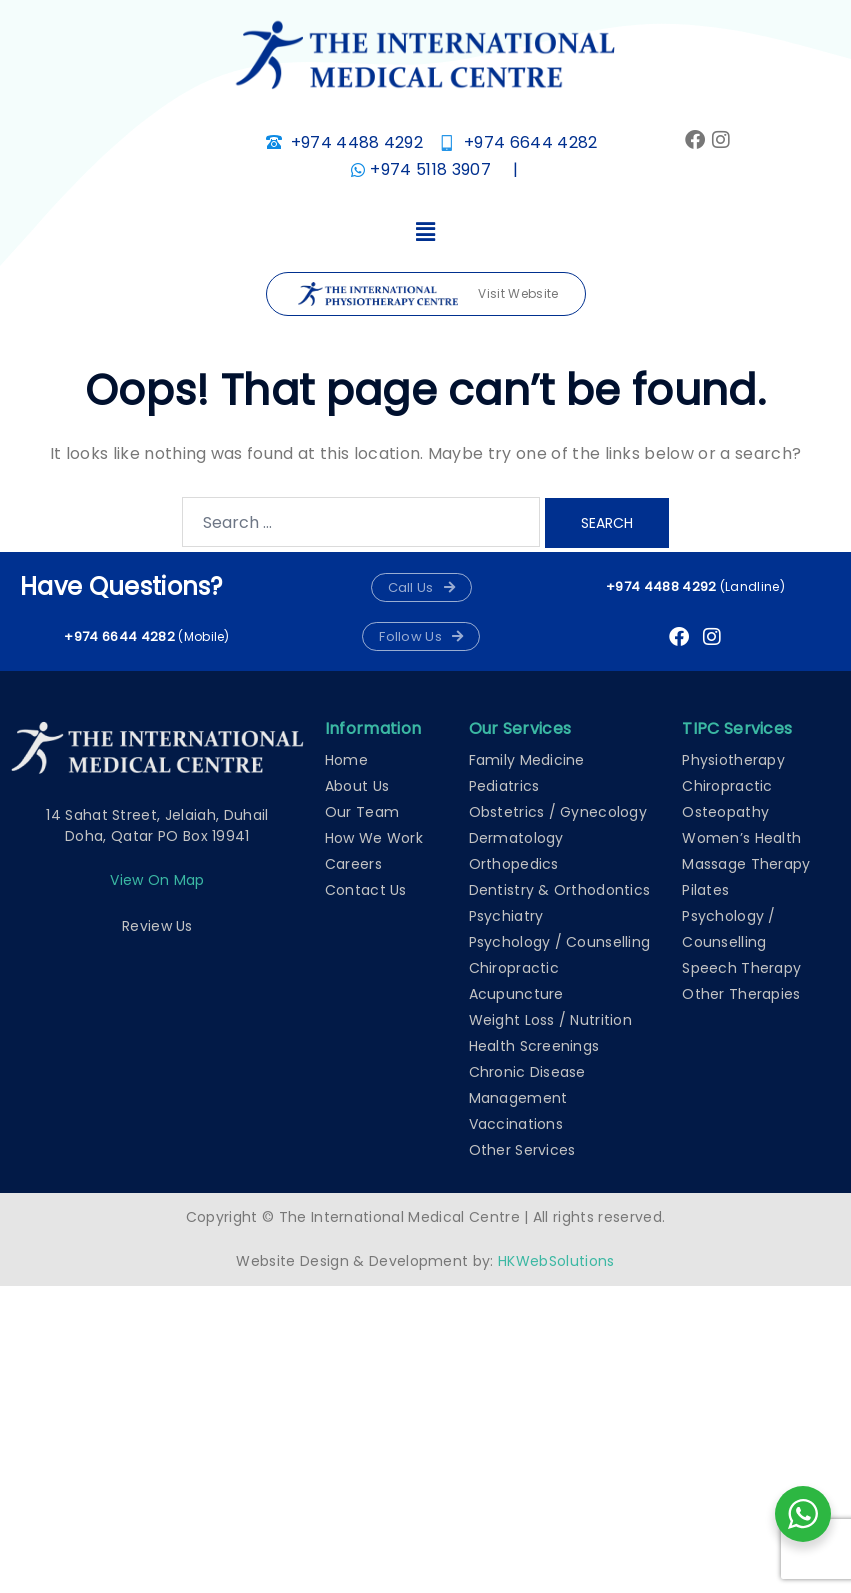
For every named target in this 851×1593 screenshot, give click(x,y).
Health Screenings (534, 1046)
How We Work (374, 838)
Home (346, 760)
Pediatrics (504, 786)
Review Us (157, 926)
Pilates (705, 890)
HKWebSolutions (556, 1261)
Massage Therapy (746, 864)
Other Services (522, 1150)
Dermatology (516, 838)
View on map (157, 880)
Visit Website (428, 294)
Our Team (362, 812)
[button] (425, 233)
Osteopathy (725, 812)
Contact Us (366, 890)
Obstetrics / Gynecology (558, 812)
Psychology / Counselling (560, 942)
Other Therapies (741, 994)
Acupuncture (516, 994)
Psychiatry (506, 916)
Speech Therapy (741, 968)
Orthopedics (514, 864)
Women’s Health (741, 838)
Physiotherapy (733, 760)
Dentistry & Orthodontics (560, 890)
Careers (353, 864)
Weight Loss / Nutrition (550, 1020)
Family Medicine (527, 760)
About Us (357, 786)
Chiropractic (514, 968)
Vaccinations (516, 1124)
